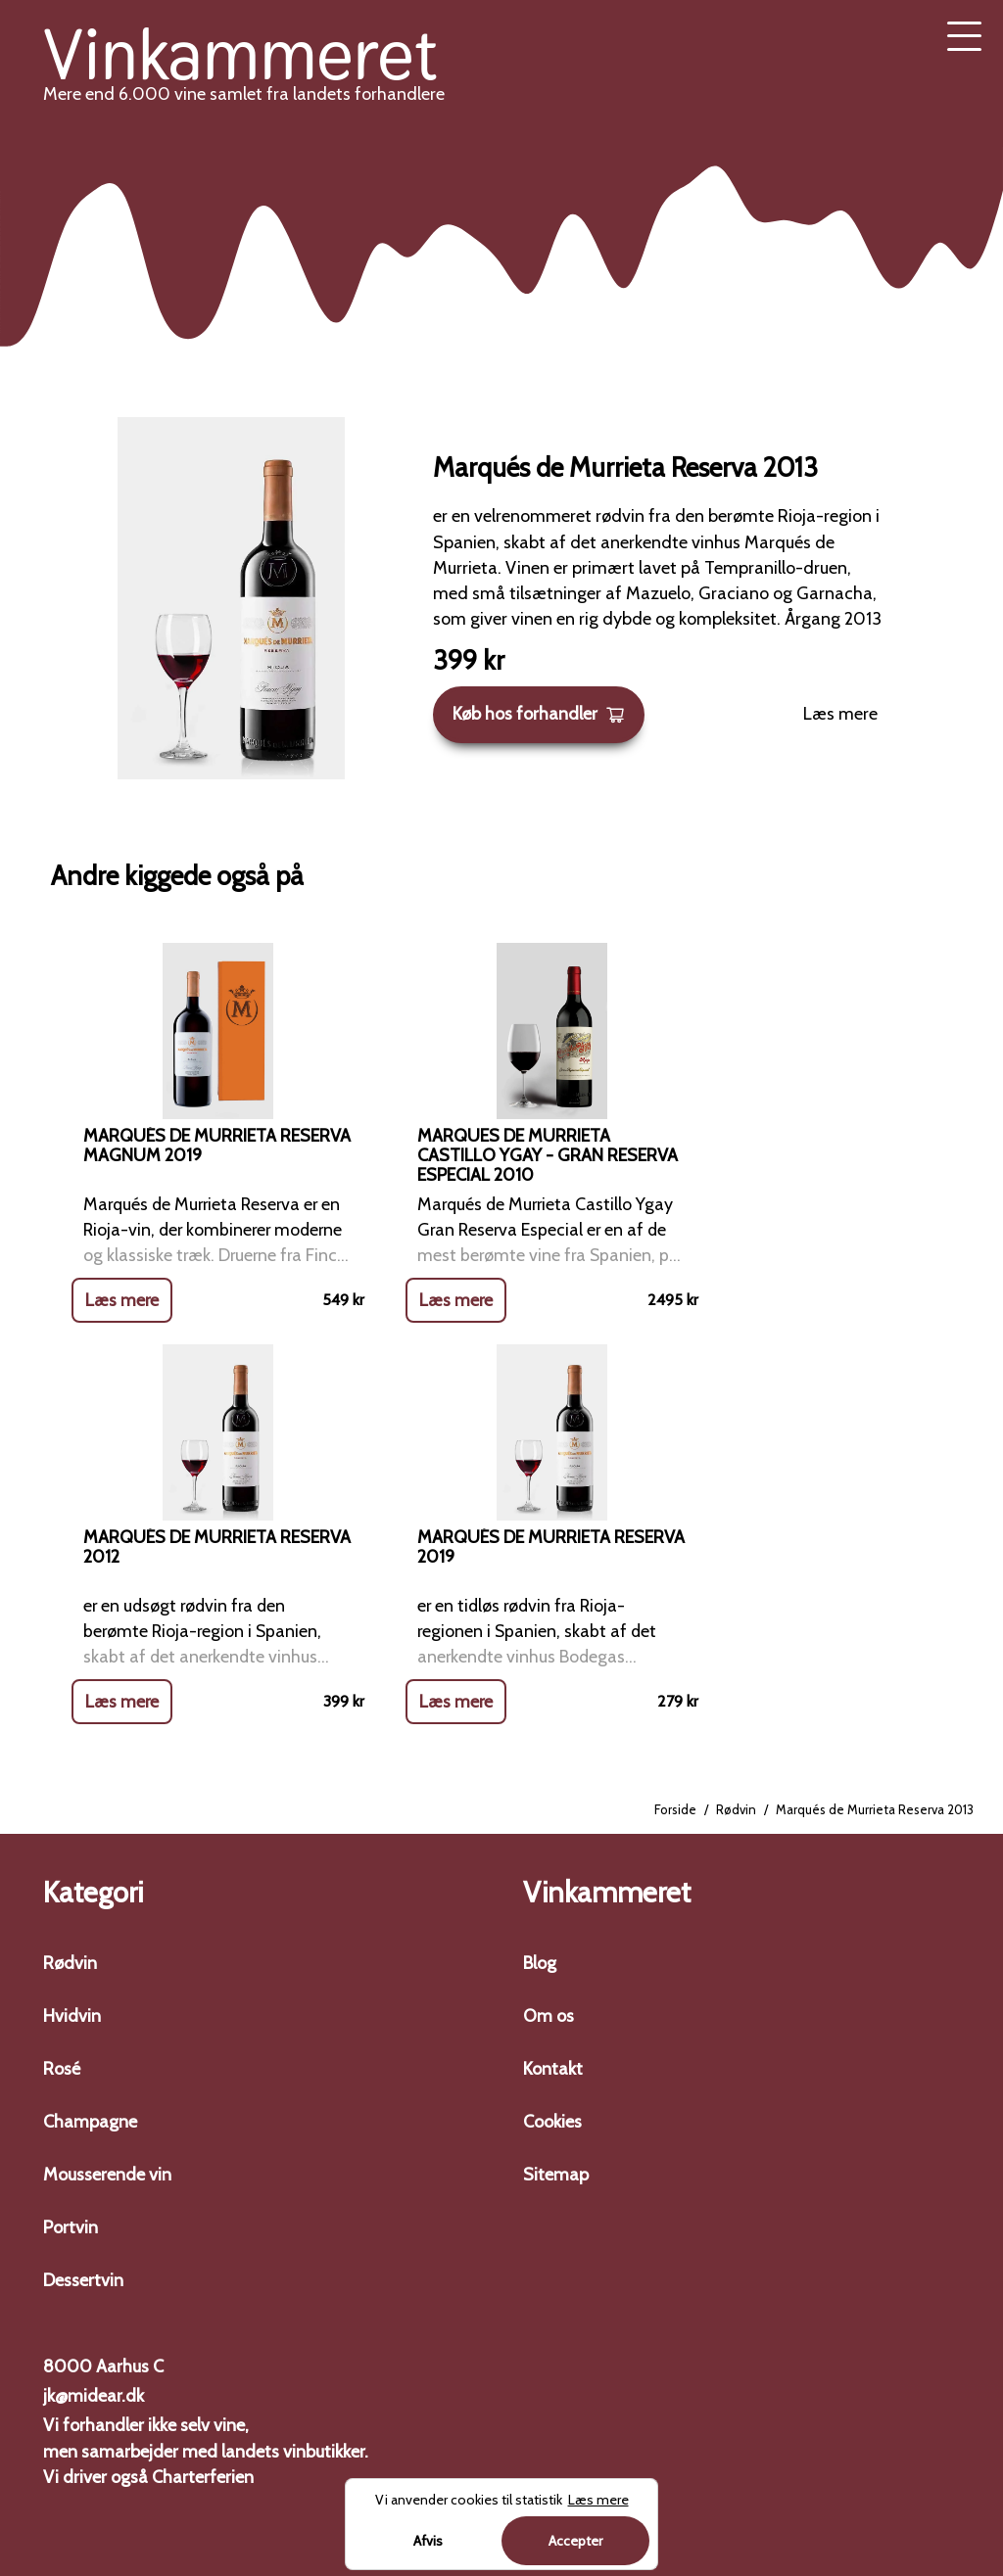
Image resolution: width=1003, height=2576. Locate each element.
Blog (539, 1963)
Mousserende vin (107, 2174)
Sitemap (556, 2174)
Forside (675, 1810)
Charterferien (203, 2477)
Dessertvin (83, 2280)
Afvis (428, 2541)
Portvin (70, 2227)
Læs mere (840, 714)
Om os (548, 2016)
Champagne (90, 2121)
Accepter (575, 2541)
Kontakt (553, 2069)
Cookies (552, 2121)
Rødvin (736, 1810)
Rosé (61, 2069)
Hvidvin (72, 2016)
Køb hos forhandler (539, 714)
